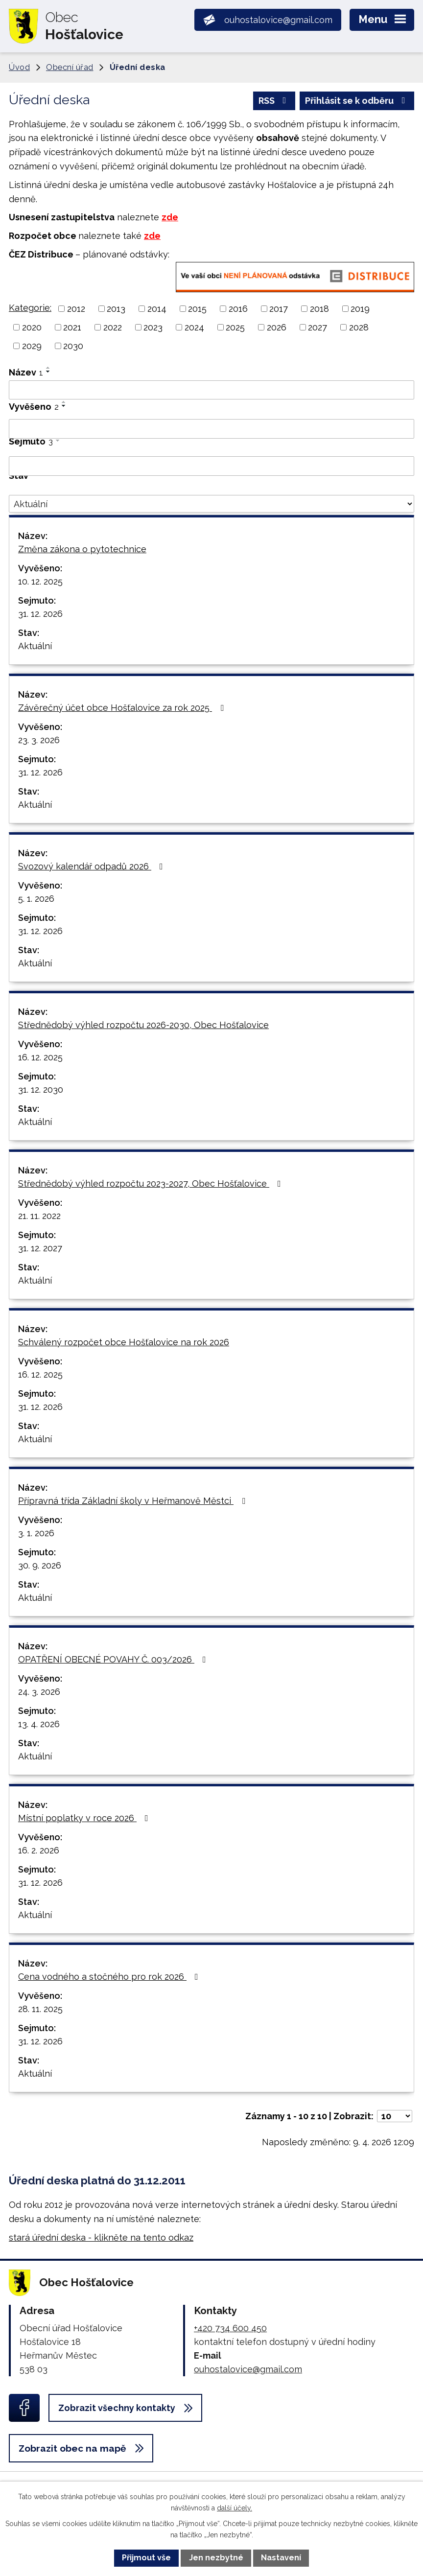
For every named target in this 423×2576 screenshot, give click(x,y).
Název (26, 372)
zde (170, 217)
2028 (359, 327)
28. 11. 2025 (40, 2009)
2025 (235, 327)
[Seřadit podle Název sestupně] (48, 372)
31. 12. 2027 (40, 1248)
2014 (156, 309)
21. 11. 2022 (39, 1216)
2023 (153, 327)
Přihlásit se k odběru (357, 100)
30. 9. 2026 (39, 1565)
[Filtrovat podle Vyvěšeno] (211, 429)
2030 (73, 346)
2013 (116, 309)
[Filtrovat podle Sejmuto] (211, 466)
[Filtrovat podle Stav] (211, 504)
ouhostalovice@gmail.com (248, 2369)
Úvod (19, 67)
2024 (194, 327)
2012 (76, 309)
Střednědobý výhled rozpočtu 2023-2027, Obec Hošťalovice (151, 1183)
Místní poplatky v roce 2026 (85, 1818)
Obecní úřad (70, 67)
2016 (238, 309)
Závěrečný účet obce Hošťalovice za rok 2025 (123, 708)
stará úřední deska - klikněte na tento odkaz (101, 2237)
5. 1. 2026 (36, 898)
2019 (360, 309)
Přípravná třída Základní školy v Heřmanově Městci (133, 1501)
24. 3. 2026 (39, 1691)
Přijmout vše (146, 2557)
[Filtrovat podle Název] (211, 390)
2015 (197, 309)
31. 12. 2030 (40, 1089)
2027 (317, 327)
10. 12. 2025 (40, 581)
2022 (112, 327)
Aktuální (35, 646)
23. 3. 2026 (39, 740)
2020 (32, 327)
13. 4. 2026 (39, 1724)
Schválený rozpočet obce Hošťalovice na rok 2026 (123, 1342)
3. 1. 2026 (36, 1533)
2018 (319, 309)
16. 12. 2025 (40, 1057)
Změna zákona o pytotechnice (82, 549)
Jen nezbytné (216, 2557)
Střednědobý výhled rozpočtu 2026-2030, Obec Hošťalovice (143, 1025)
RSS (274, 100)
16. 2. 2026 (38, 1850)
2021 (72, 327)
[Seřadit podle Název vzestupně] (48, 368)
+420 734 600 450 (230, 2328)
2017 (278, 309)
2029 (32, 346)
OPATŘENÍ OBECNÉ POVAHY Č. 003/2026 (114, 1659)
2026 (276, 327)
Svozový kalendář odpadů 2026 (92, 866)
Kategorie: (30, 308)
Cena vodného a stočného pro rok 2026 (110, 1976)
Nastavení (281, 2557)
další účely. (234, 2508)
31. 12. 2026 (40, 614)
